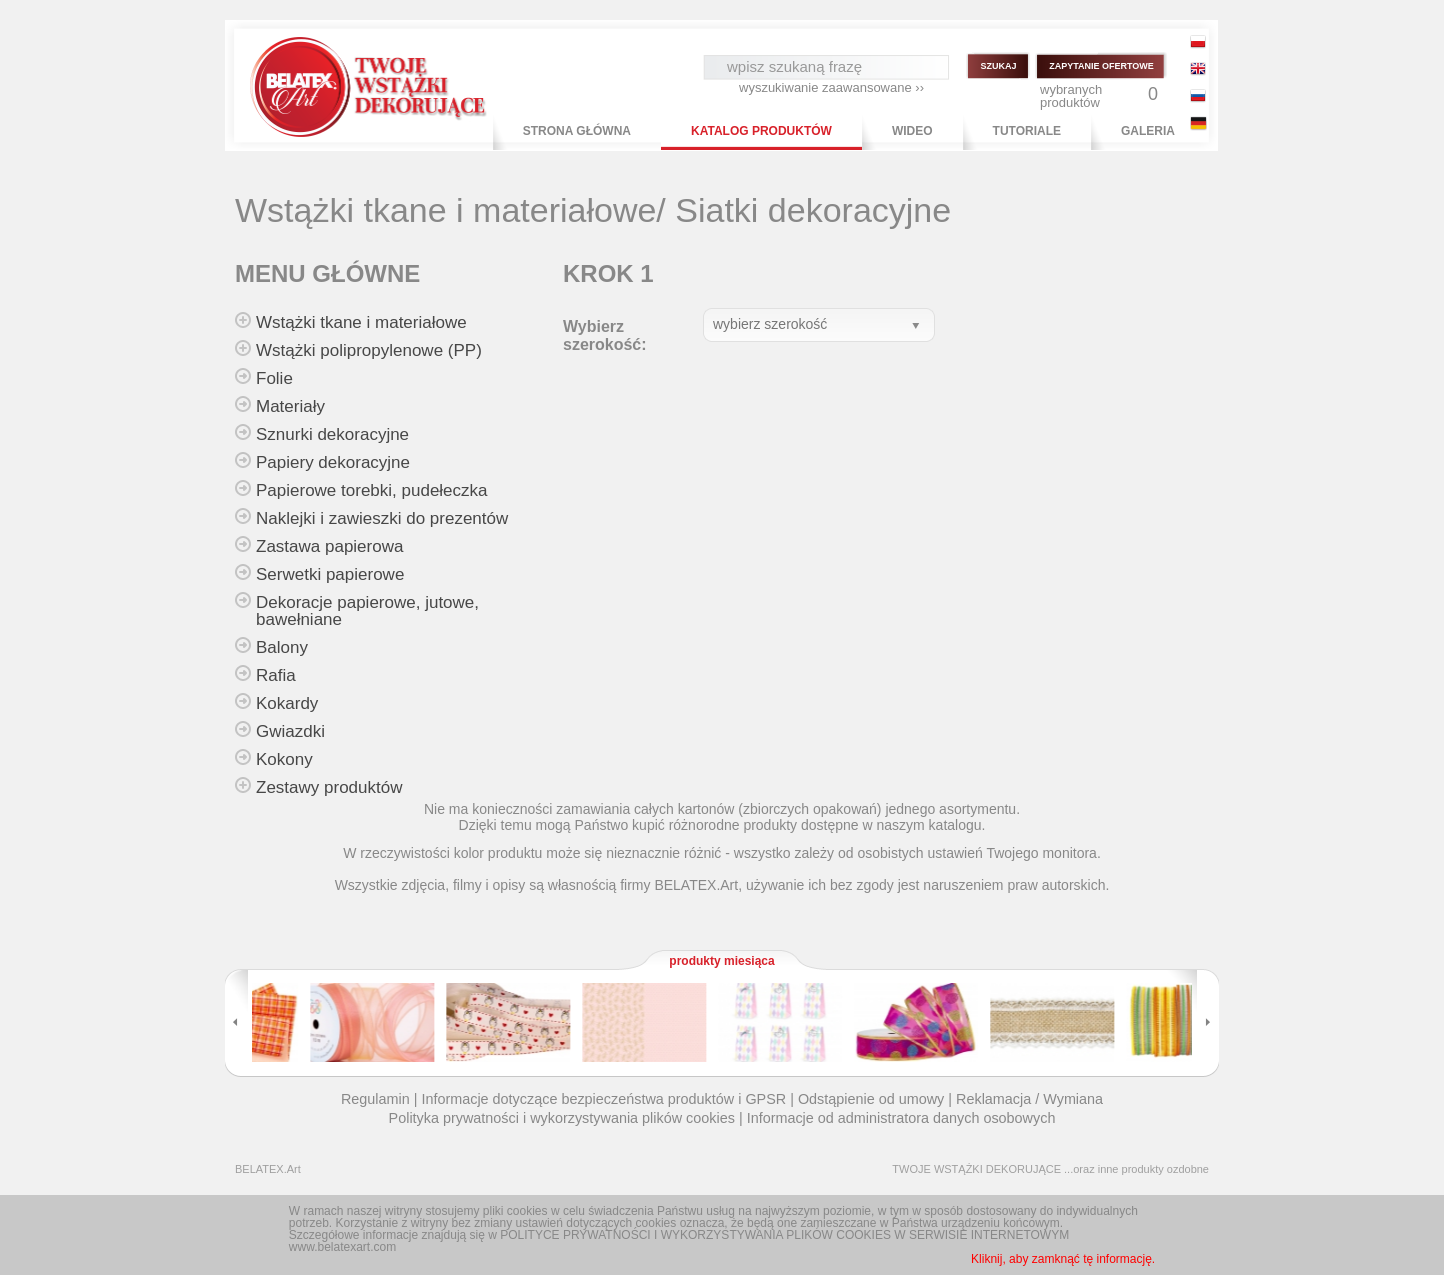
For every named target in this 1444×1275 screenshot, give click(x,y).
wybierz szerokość (770, 324)
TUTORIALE (1027, 131)
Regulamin (375, 1099)
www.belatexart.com (342, 1247)
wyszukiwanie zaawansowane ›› (831, 87)
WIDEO (912, 131)
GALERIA (1148, 131)
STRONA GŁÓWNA (577, 131)
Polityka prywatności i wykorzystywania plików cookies (562, 1118)
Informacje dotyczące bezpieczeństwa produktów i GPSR (603, 1099)
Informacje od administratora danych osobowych (901, 1118)
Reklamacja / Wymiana (1029, 1099)
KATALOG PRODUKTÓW (761, 131)
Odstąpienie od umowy (871, 1099)
